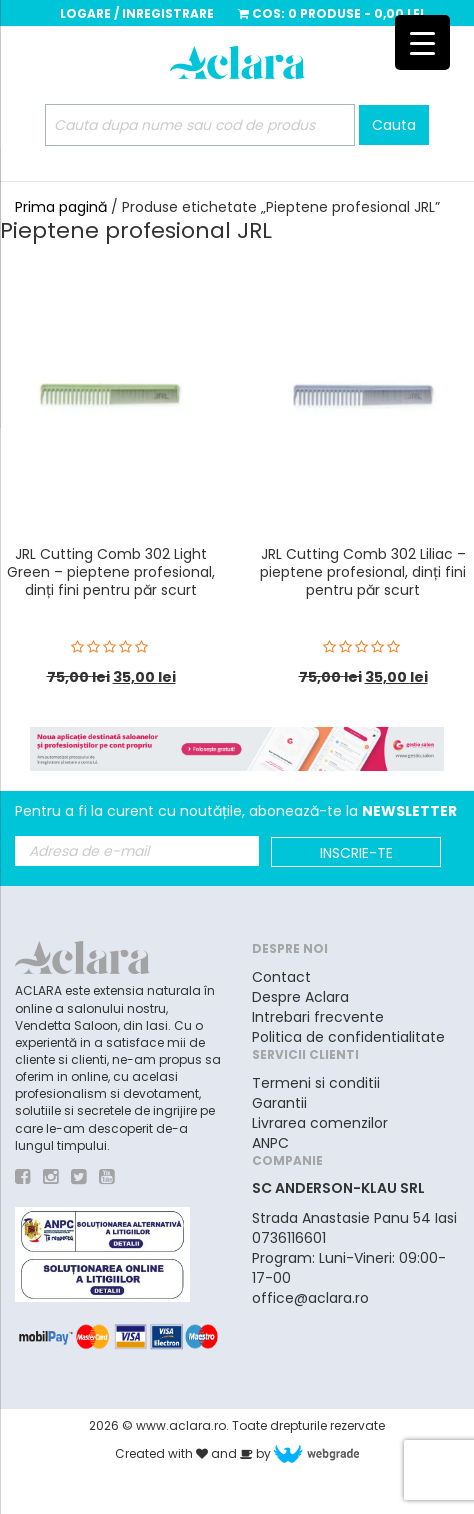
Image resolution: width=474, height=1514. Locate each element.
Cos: (331, 13)
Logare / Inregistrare (137, 13)
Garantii (279, 1103)
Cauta (394, 125)
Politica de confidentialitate (348, 1037)
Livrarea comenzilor (320, 1123)
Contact (281, 977)
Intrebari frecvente (318, 1017)
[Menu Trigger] (422, 42)
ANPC (270, 1143)
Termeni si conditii (316, 1083)
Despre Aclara (300, 997)
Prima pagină (61, 207)
